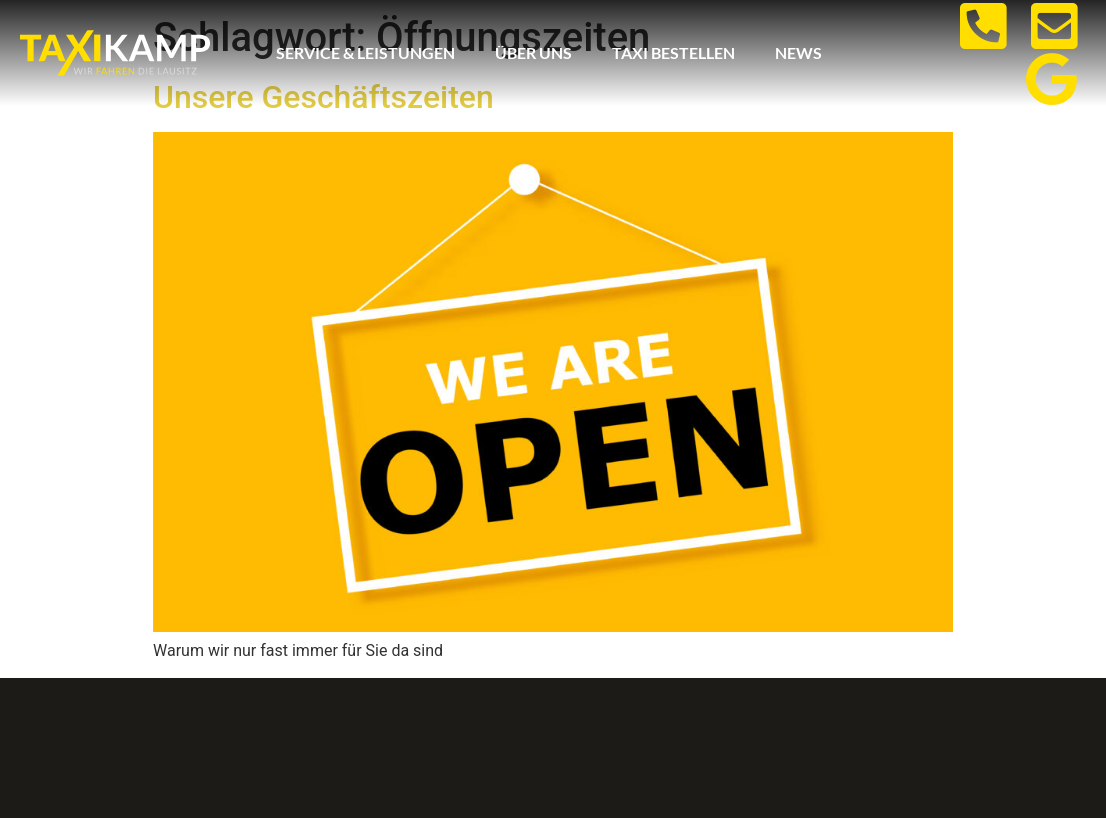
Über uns (533, 52)
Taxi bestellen (673, 52)
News (798, 52)
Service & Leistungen (365, 52)
